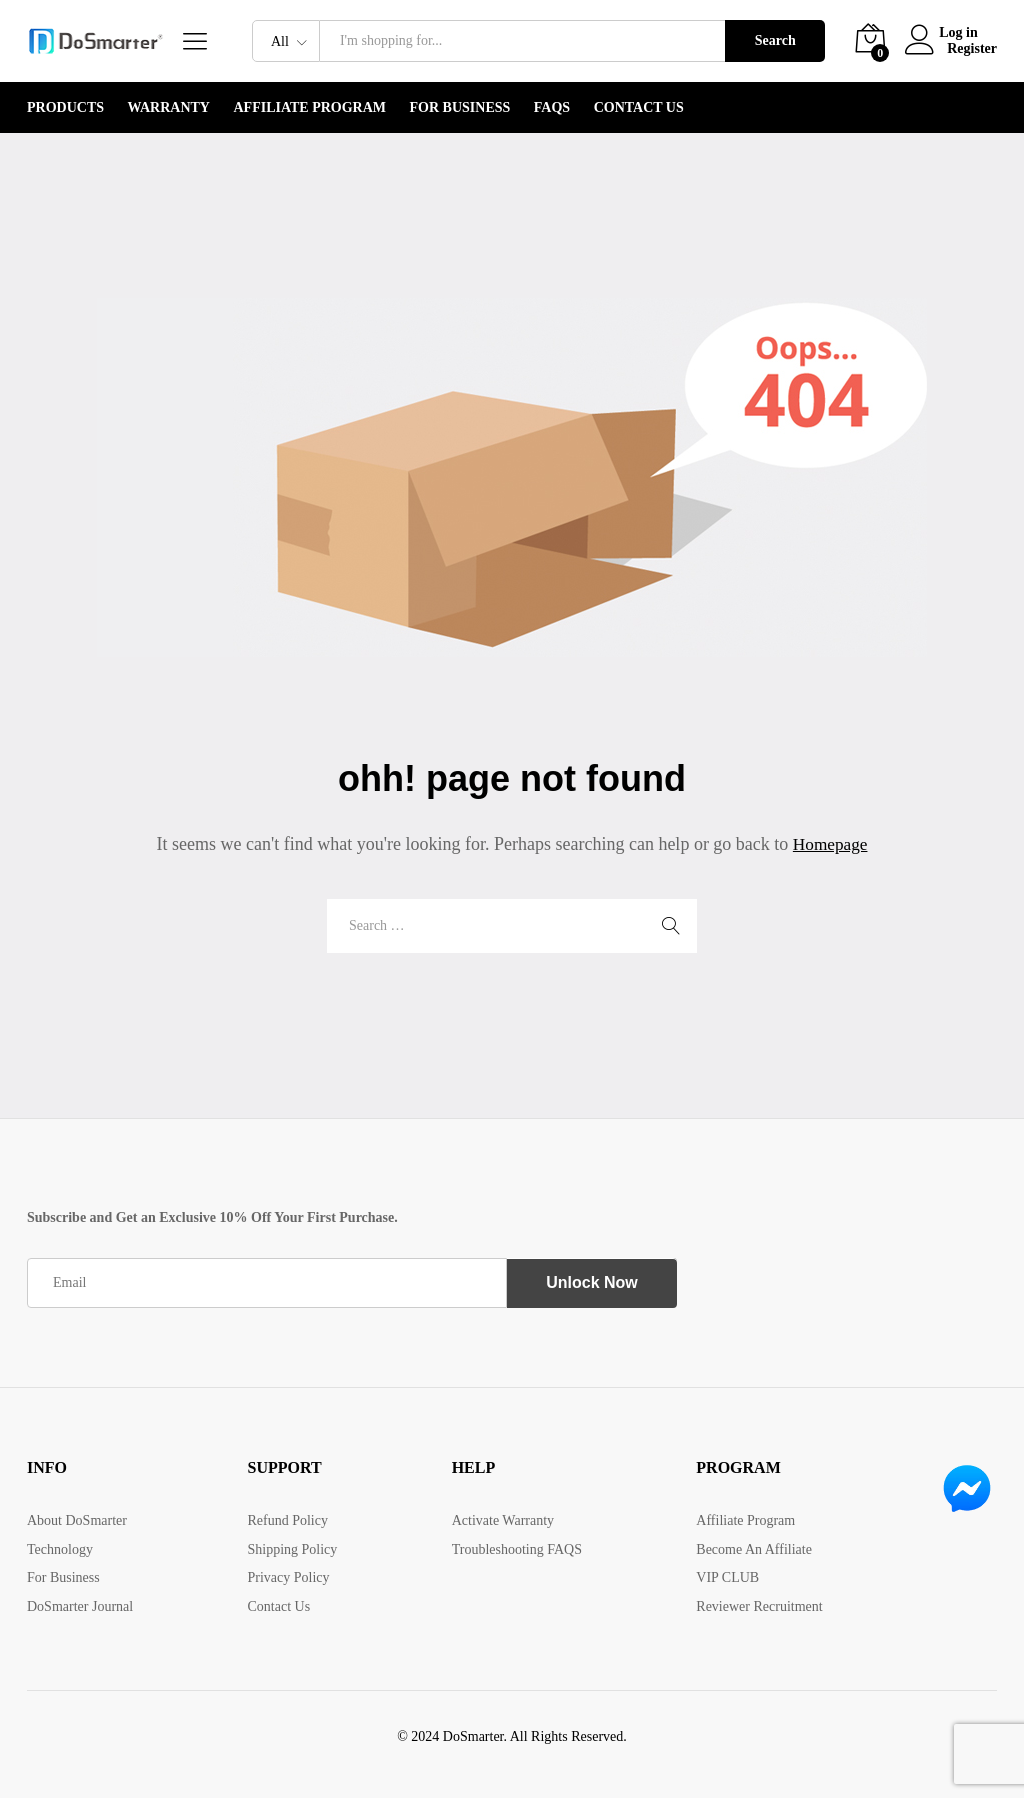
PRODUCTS (65, 108)
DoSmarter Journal (80, 1606)
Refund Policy (287, 1520)
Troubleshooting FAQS (517, 1549)
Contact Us (639, 108)
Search (775, 40)
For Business (460, 108)
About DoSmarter (77, 1520)
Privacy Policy (288, 1577)
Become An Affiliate (754, 1549)
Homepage (830, 844)
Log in (945, 32)
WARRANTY (169, 108)
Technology (60, 1549)
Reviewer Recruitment (759, 1606)
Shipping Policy (292, 1549)
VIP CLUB (727, 1577)
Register (972, 48)
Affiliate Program (309, 108)
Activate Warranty (503, 1520)
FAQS (552, 108)
